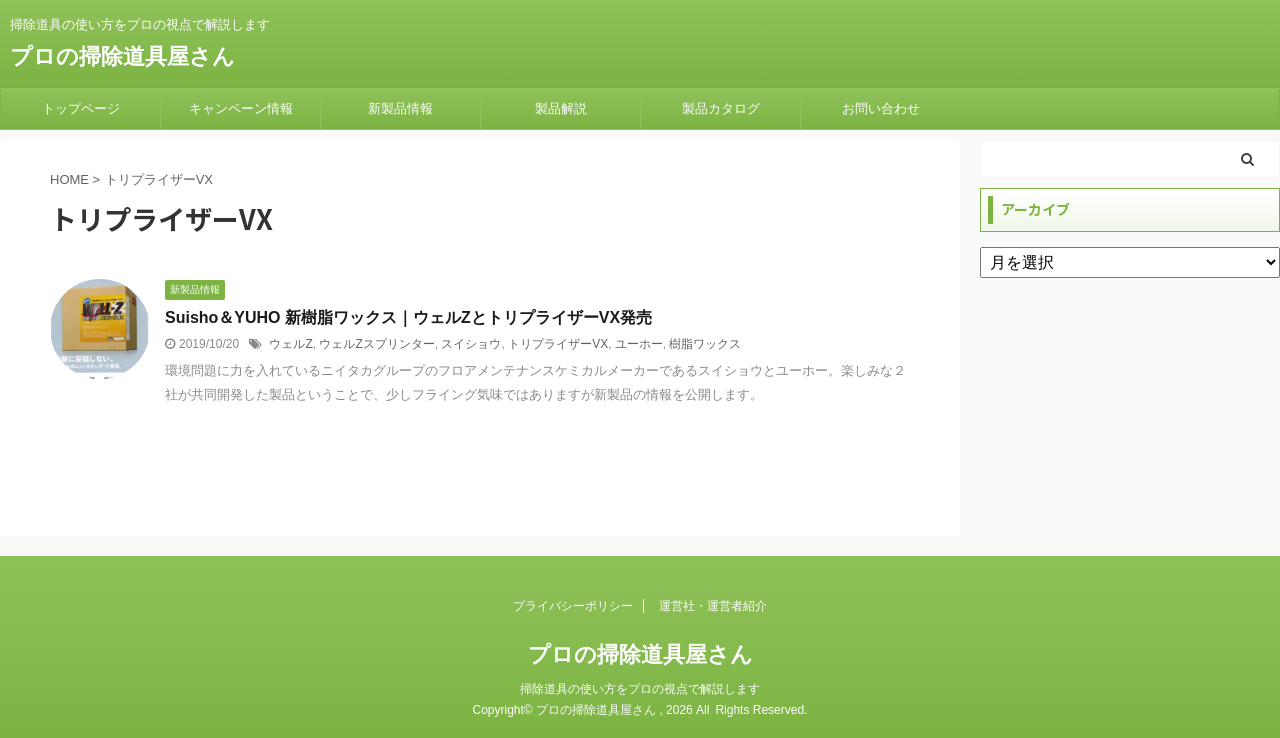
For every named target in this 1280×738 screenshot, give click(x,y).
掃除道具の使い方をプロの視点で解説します (640, 689)
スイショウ (471, 344)
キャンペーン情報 (241, 108)
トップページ (81, 108)
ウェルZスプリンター (376, 344)
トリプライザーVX (558, 344)
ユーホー (639, 344)
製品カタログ (721, 108)
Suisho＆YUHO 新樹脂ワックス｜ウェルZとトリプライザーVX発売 (408, 317)
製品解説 (561, 108)
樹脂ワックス (705, 344)
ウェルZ (290, 344)
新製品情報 (400, 108)
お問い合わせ (881, 108)
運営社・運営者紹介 (713, 606)
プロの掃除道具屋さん (122, 56)
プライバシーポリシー (573, 606)
